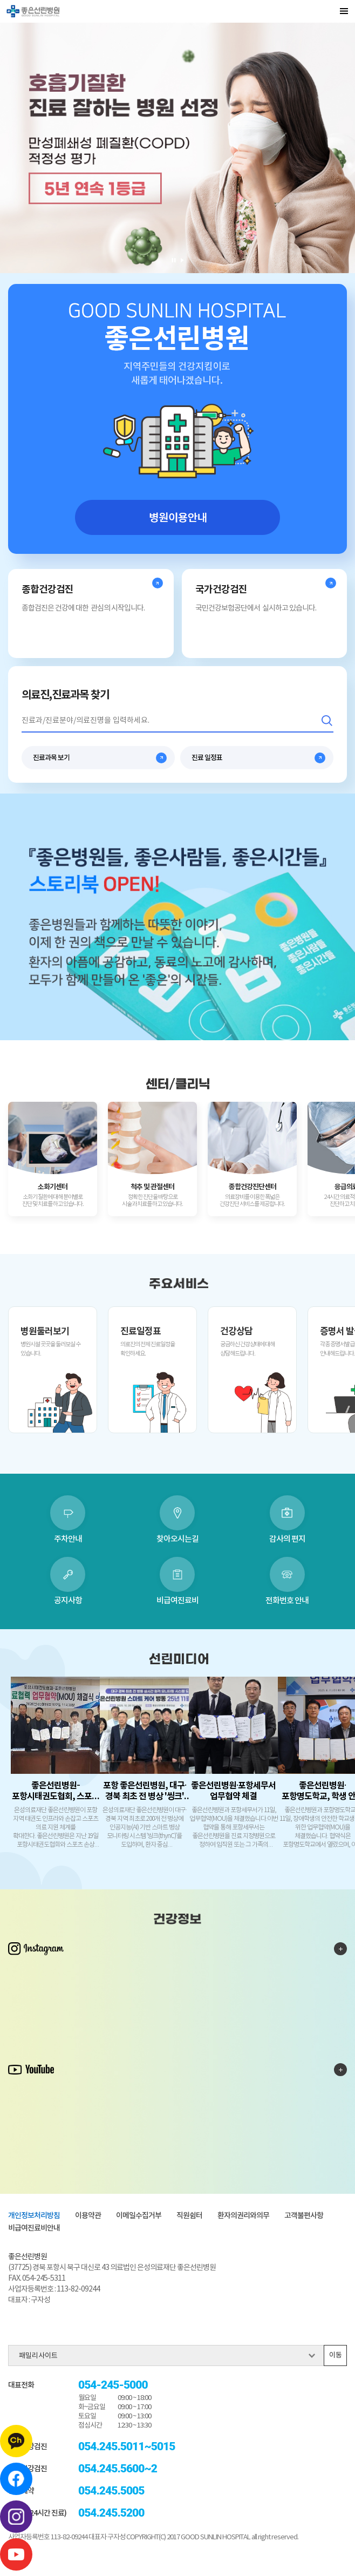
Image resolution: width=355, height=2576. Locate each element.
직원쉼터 (189, 2215)
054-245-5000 (113, 2385)
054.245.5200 (111, 2513)
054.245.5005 (111, 2491)
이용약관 (88, 2215)
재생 (182, 260)
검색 (326, 720)
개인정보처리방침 (34, 2215)
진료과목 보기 (51, 758)
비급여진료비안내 (34, 2228)
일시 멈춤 (174, 260)
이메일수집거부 (138, 2215)
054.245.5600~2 (117, 2469)
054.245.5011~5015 (126, 2446)
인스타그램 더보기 (340, 1948)
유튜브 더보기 (340, 2069)
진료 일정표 (207, 758)
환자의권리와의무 (243, 2215)
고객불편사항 (303, 2215)
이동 (335, 2355)
